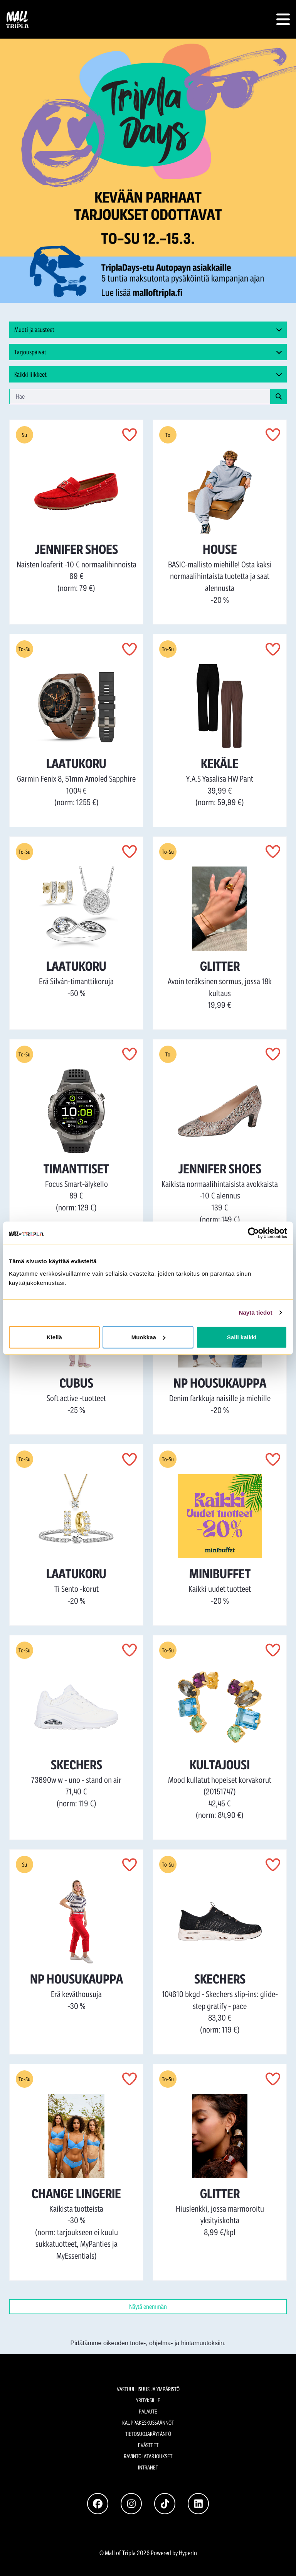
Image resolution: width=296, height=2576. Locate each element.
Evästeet (148, 2445)
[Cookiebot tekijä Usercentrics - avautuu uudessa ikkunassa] (253, 1233)
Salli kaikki (242, 1337)
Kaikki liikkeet (148, 374)
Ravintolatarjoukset (148, 2456)
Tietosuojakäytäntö (148, 2433)
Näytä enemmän (148, 2306)
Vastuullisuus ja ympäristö (148, 2389)
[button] (283, 19)
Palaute (148, 2411)
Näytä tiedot (255, 1312)
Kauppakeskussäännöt (148, 2422)
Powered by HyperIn (174, 2552)
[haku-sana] (140, 396)
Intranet (148, 2467)
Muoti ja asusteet (148, 329)
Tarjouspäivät (148, 352)
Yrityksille (148, 2400)
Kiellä (54, 1337)
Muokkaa (148, 1337)
